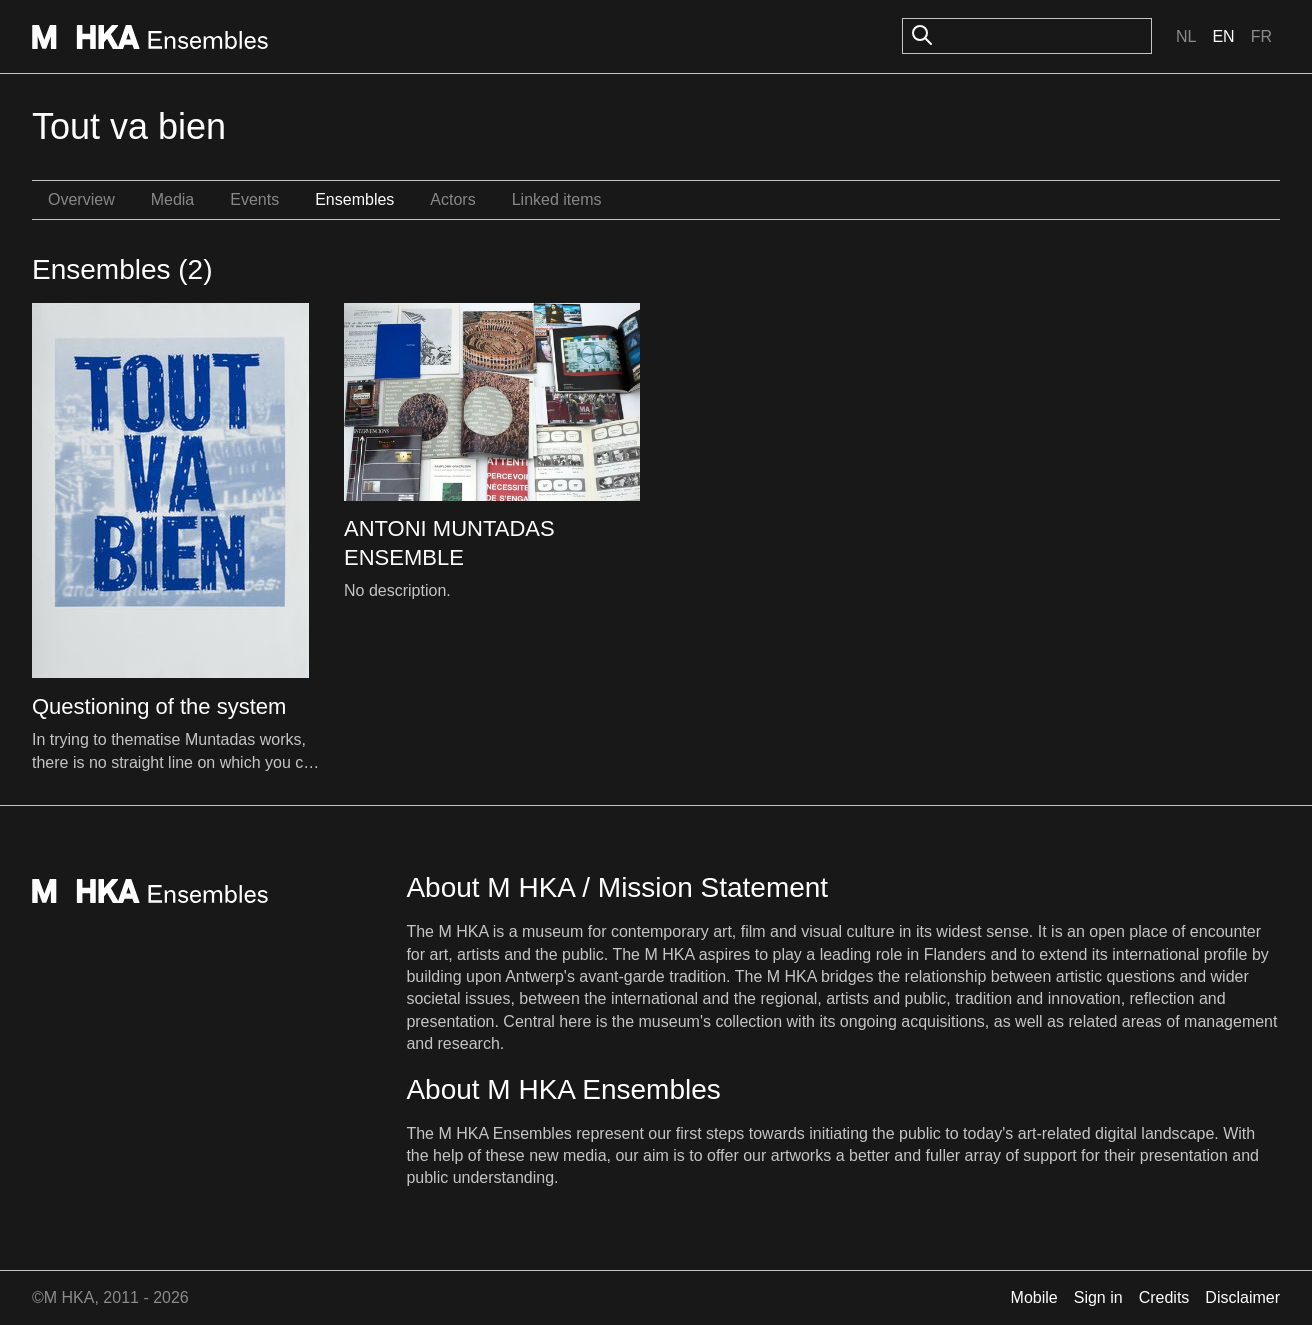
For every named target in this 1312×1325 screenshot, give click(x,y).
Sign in (1098, 1297)
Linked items (557, 199)
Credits (1164, 1297)
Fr (1261, 36)
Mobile (1034, 1297)
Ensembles (354, 199)
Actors (452, 199)
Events (254, 199)
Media (173, 199)
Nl (1186, 36)
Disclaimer (1242, 1297)
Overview (81, 199)
